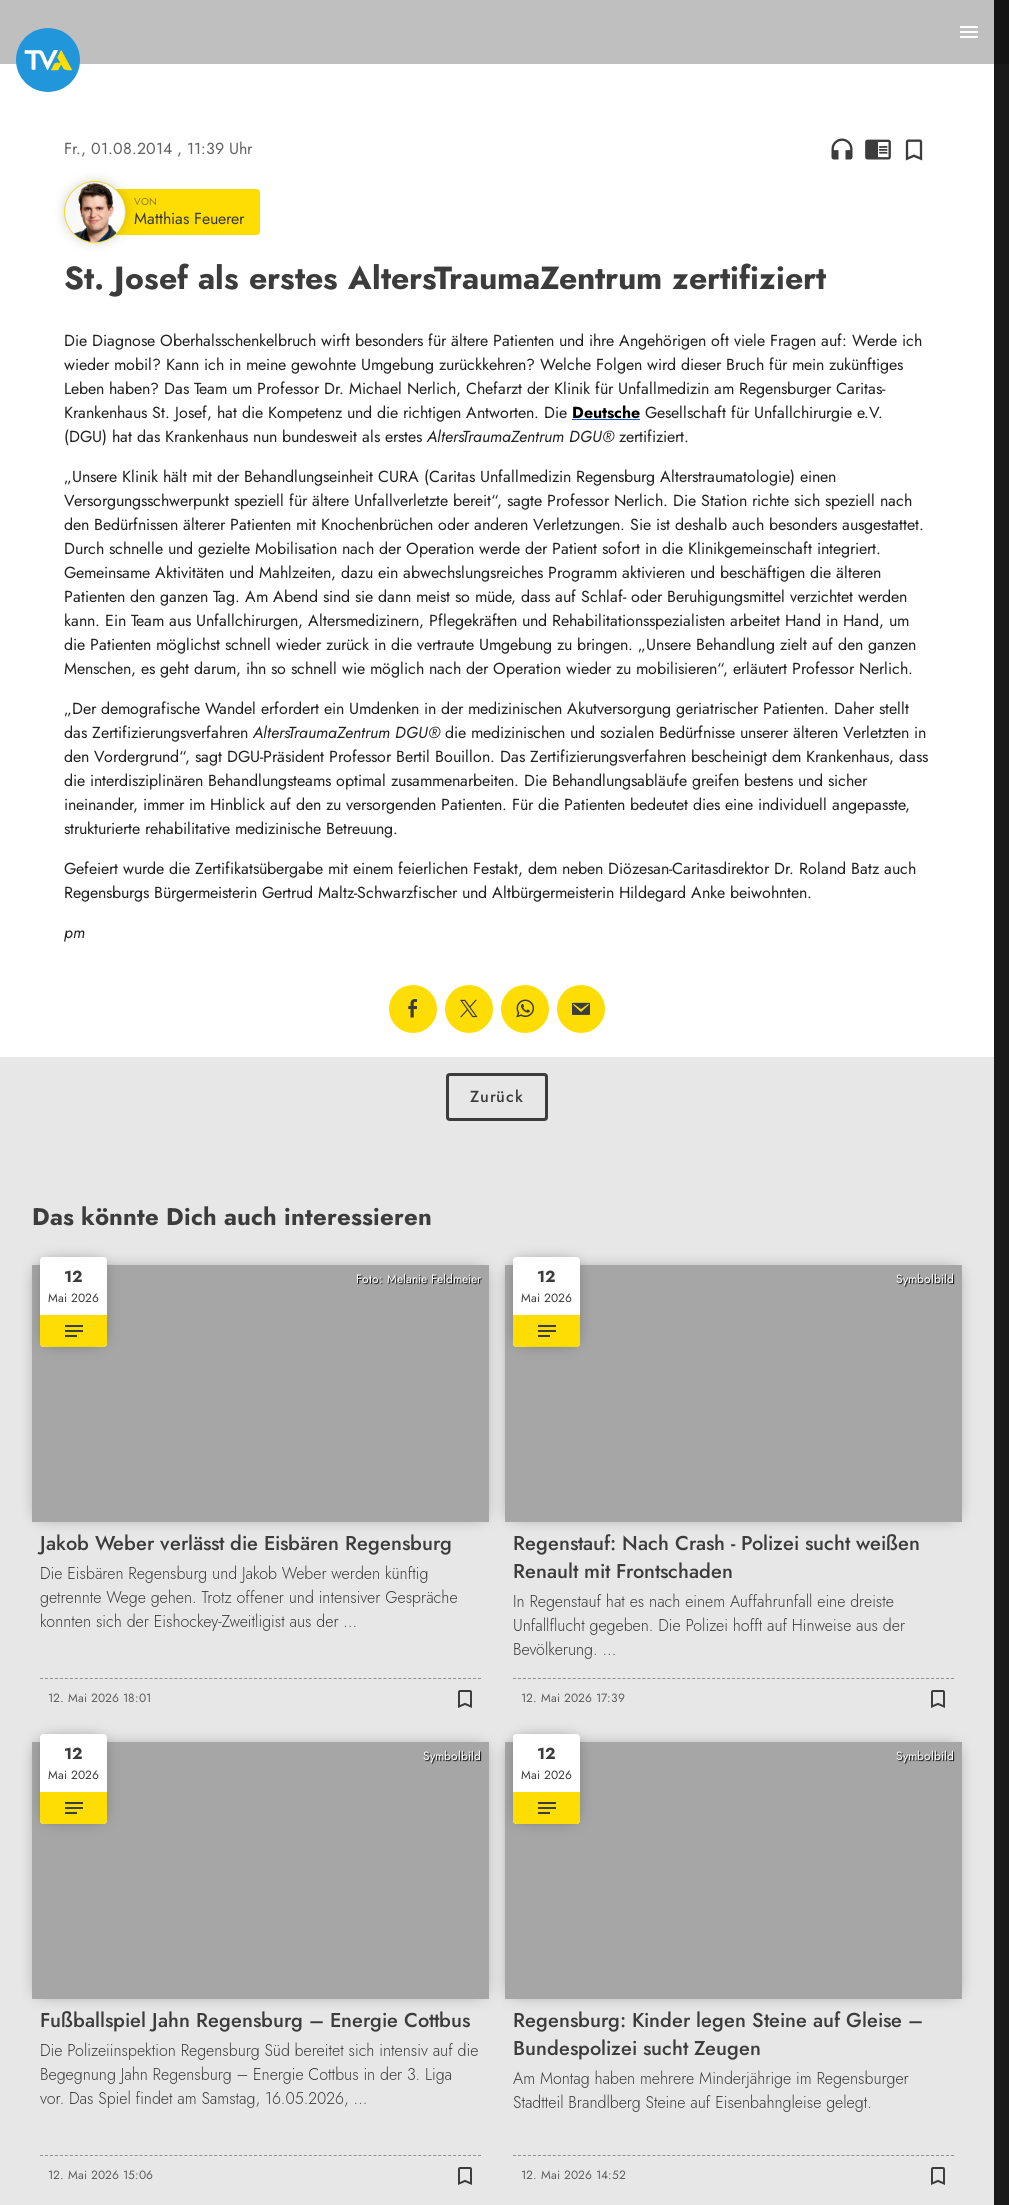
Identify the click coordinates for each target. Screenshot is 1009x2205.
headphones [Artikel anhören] (842, 149)
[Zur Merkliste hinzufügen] (914, 149)
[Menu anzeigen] (969, 32)
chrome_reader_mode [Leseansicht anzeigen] (878, 149)
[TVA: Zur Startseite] (48, 60)
